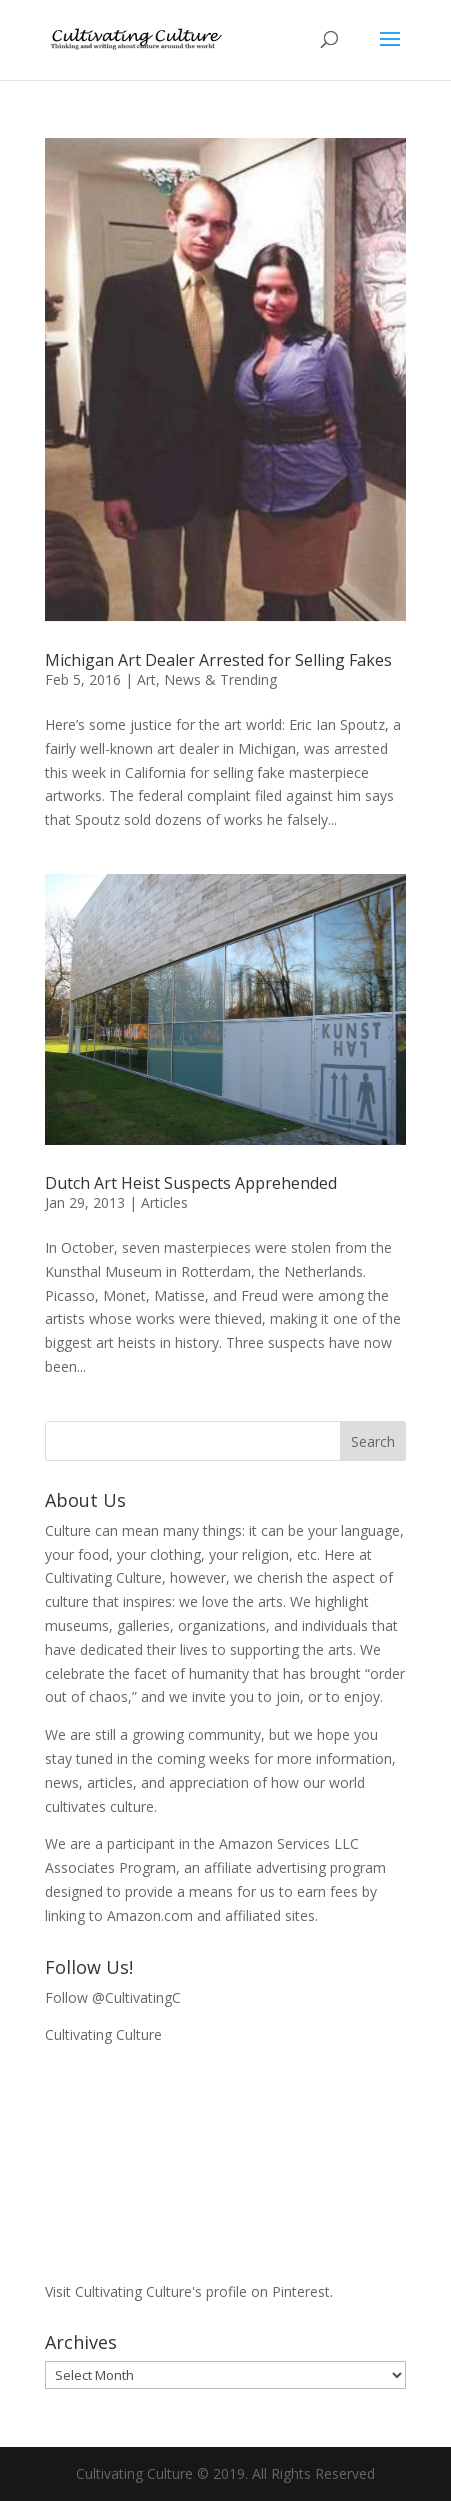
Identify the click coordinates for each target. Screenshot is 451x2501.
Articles (164, 1202)
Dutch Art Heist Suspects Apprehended (191, 1183)
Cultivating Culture (103, 2034)
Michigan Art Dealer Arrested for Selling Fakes (218, 660)
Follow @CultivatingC (113, 1997)
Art (146, 679)
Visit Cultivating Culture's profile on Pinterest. (189, 2291)
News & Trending (220, 679)
